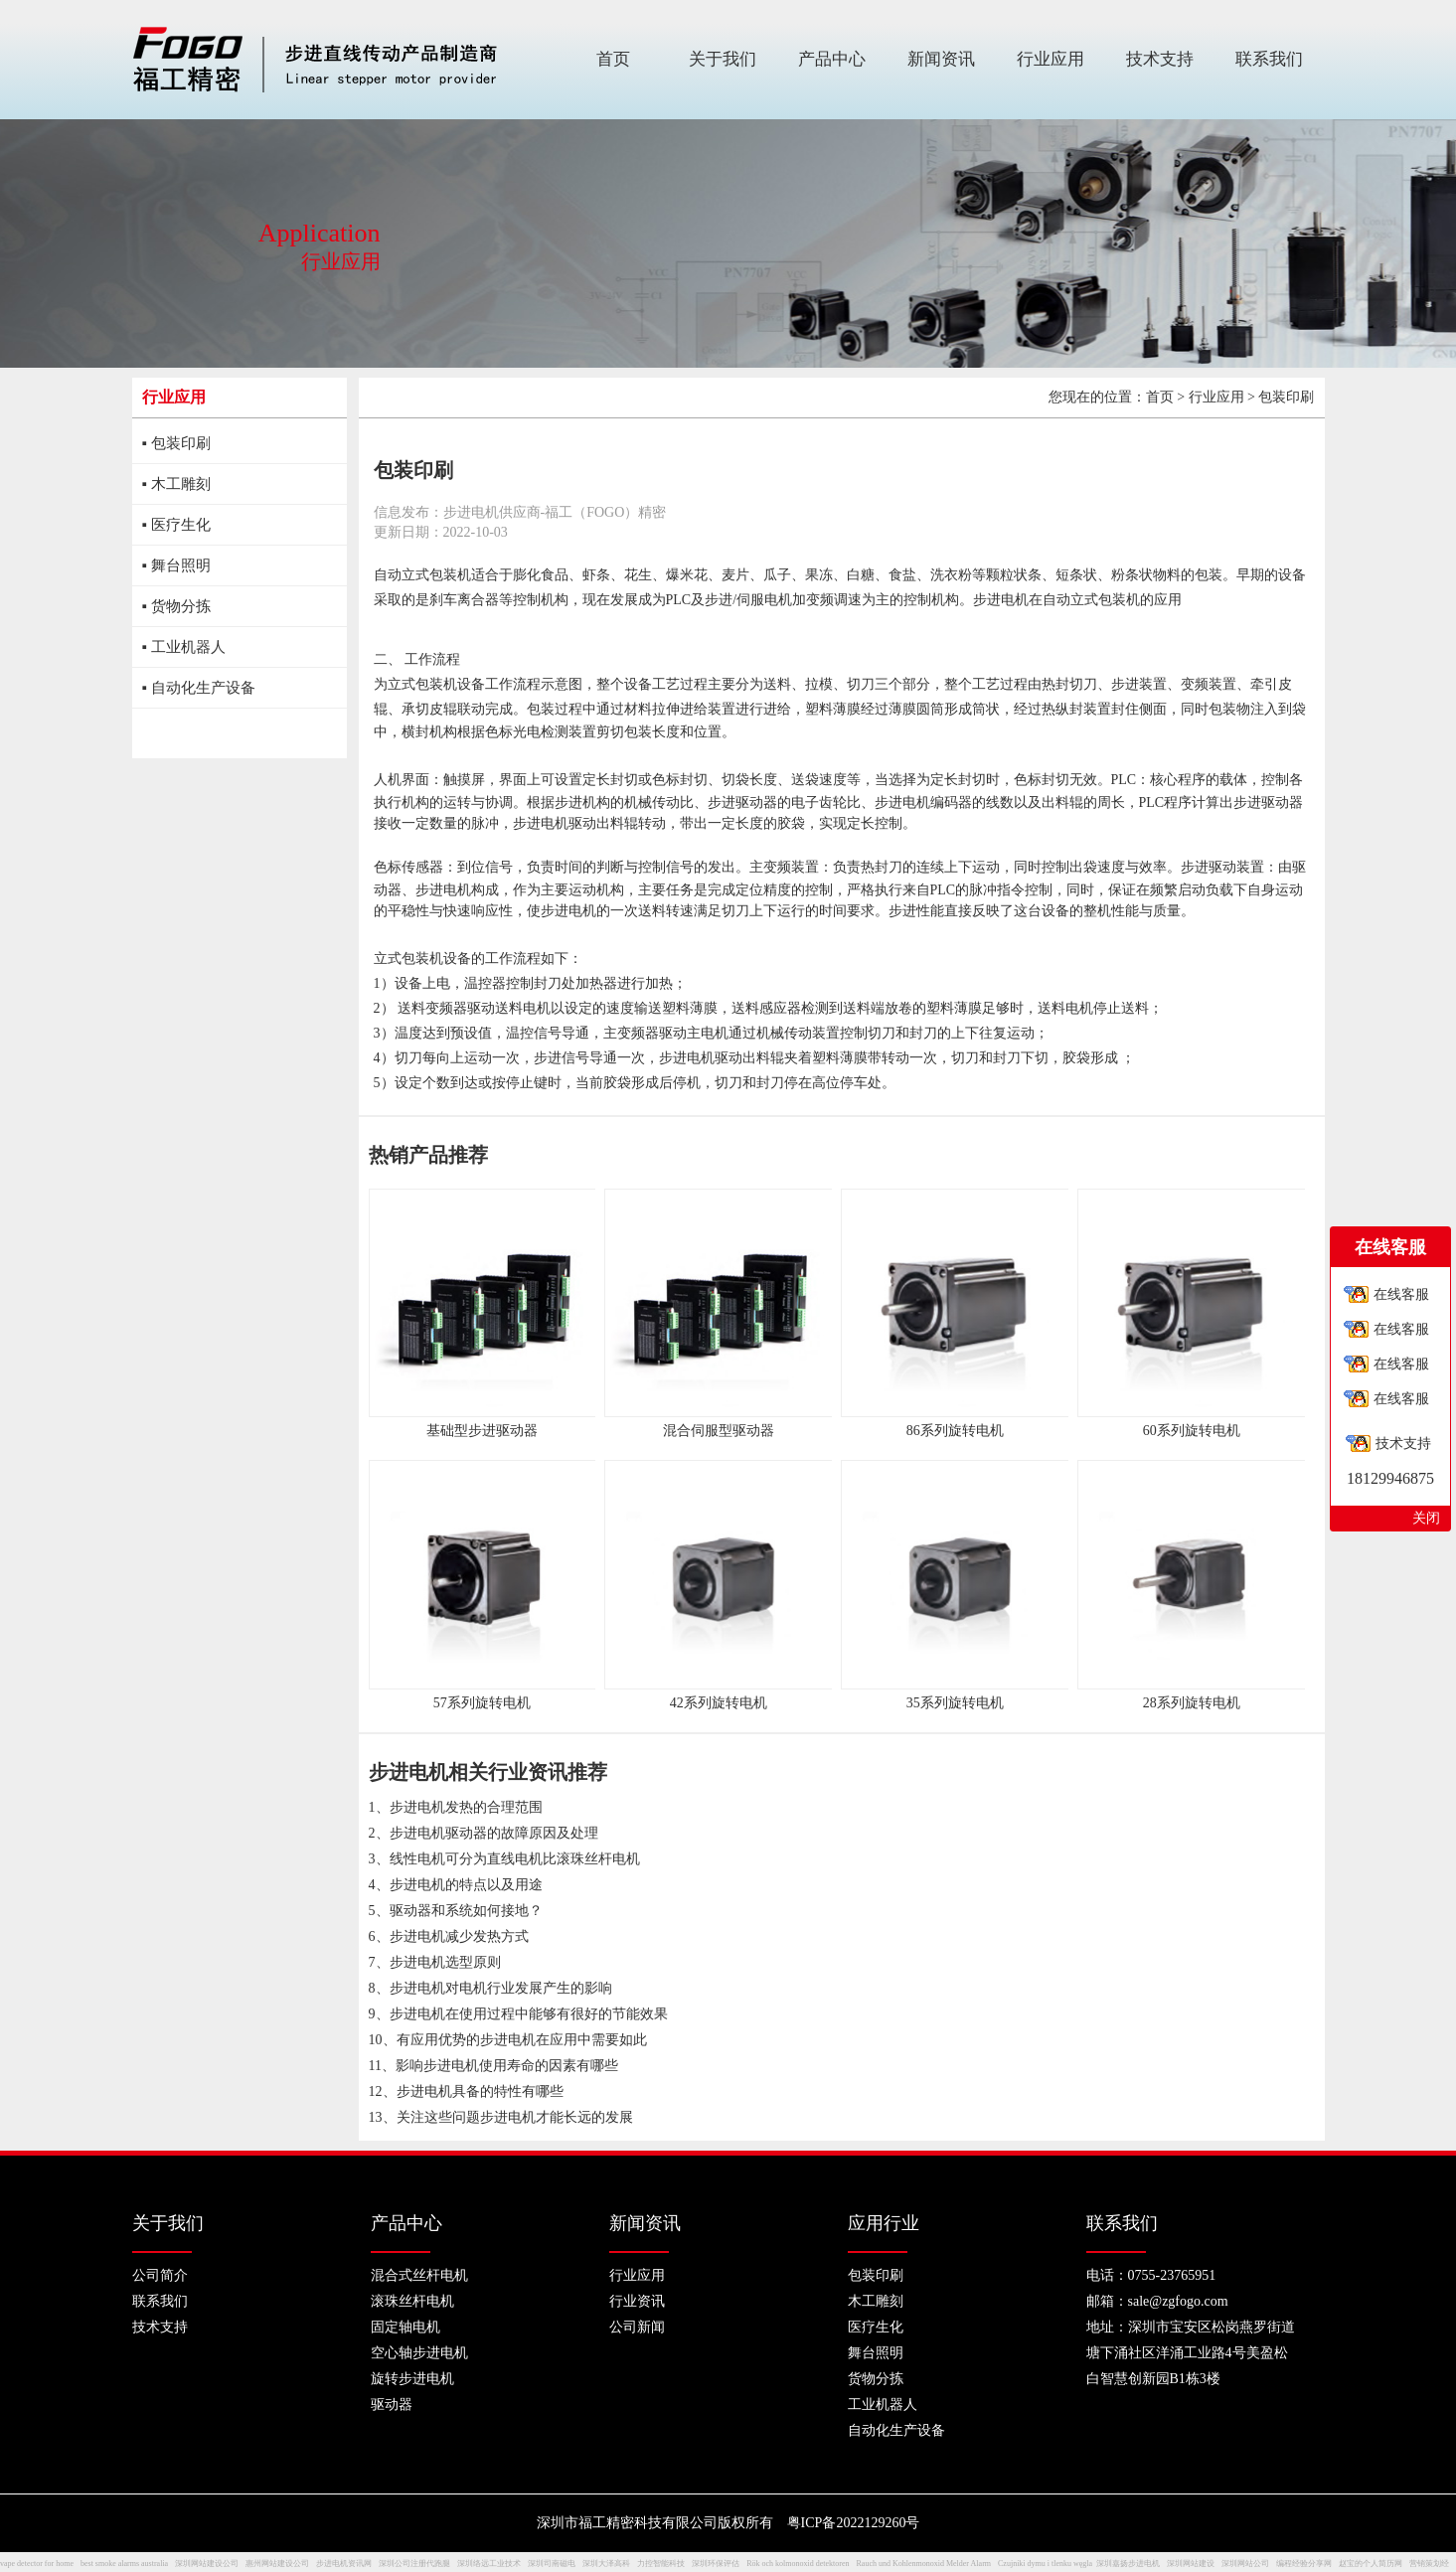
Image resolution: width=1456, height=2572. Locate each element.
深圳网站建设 (1190, 2563)
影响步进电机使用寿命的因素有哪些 (507, 2065)
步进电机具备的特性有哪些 (480, 2091)
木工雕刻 (875, 2301)
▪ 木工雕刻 (176, 484)
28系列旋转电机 (1191, 1702)
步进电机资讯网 (344, 2563)
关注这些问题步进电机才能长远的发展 (515, 2117)
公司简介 (160, 2275)
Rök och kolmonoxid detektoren (797, 2563)
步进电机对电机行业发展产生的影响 (501, 1988)
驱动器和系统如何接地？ (466, 1910)
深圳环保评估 (715, 2563)
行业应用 (1216, 397)
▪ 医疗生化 (176, 525)
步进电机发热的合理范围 (466, 1807)
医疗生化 (875, 2327)
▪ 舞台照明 (176, 565)
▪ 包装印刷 (176, 443)
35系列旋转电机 (955, 1702)
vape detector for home (37, 2563)
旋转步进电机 (412, 2378)
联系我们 (160, 2301)
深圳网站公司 (1245, 2563)
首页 (1160, 397)
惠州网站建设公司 (277, 2563)
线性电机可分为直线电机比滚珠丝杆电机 (515, 1858)
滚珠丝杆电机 (412, 2301)
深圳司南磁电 (551, 2563)
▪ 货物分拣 (176, 606)
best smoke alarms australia (124, 2563)
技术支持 (160, 2327)
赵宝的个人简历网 (1370, 2563)
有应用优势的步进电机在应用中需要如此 (522, 2039)
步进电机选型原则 (445, 1962)
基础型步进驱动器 (482, 1430)
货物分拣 (875, 2378)
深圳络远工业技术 (489, 2563)
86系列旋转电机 (955, 1430)
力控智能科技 (661, 2563)
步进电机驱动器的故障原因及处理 (494, 1833)
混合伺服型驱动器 (718, 1430)
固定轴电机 (405, 2327)
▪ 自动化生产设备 (198, 688)
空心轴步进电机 (419, 2352)
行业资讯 (637, 2301)
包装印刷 (875, 2275)
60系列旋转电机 (1191, 1430)
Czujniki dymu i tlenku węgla (1045, 2563)
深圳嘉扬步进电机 (1128, 2563)
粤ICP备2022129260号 (853, 2522)
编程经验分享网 (1304, 2563)
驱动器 (391, 2404)
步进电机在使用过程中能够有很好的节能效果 (529, 2014)
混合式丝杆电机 (419, 2275)
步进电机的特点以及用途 (466, 1884)
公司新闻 (637, 2327)
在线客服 (1401, 1294)
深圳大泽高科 (606, 2563)
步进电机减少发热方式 (459, 1936)
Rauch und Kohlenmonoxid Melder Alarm (924, 2563)
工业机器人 (882, 2404)
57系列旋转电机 (482, 1702)
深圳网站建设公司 (207, 2563)
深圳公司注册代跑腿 (414, 2563)
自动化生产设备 (896, 2430)
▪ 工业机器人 (184, 647)
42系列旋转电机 (718, 1702)
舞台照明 (875, 2352)
